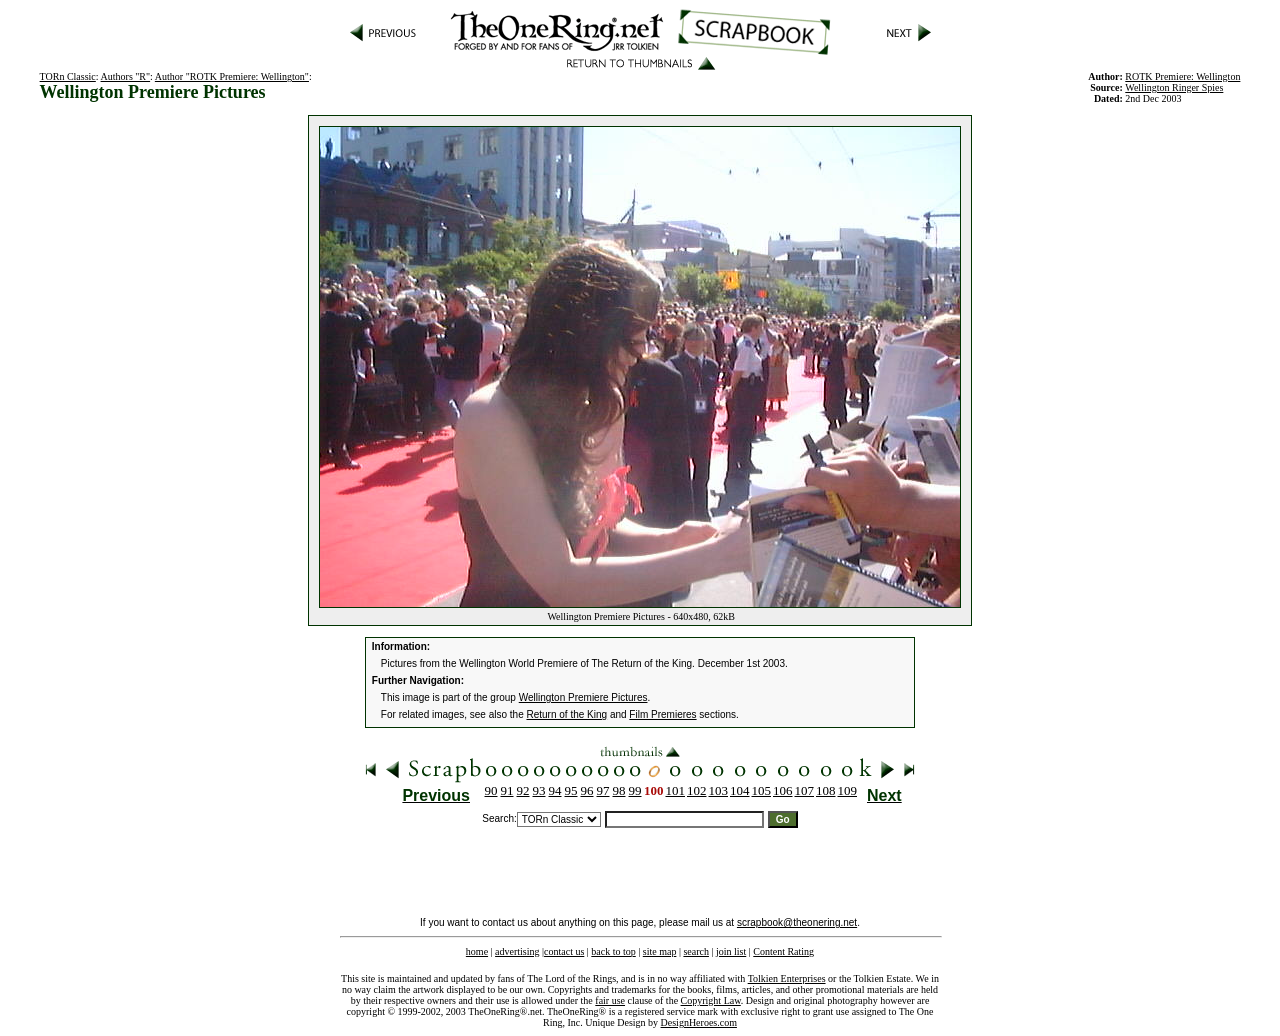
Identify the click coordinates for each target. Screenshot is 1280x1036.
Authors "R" (126, 76)
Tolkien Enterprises (787, 978)
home (477, 951)
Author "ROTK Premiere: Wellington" (232, 76)
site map (660, 951)
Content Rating (783, 951)
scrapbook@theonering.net (797, 922)
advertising (517, 951)
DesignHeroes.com (699, 1022)
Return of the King (567, 714)
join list (731, 951)
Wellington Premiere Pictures (583, 697)
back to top (613, 951)
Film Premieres (662, 714)
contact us (564, 951)
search (696, 951)
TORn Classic (68, 76)
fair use (610, 1000)
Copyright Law (711, 1000)
